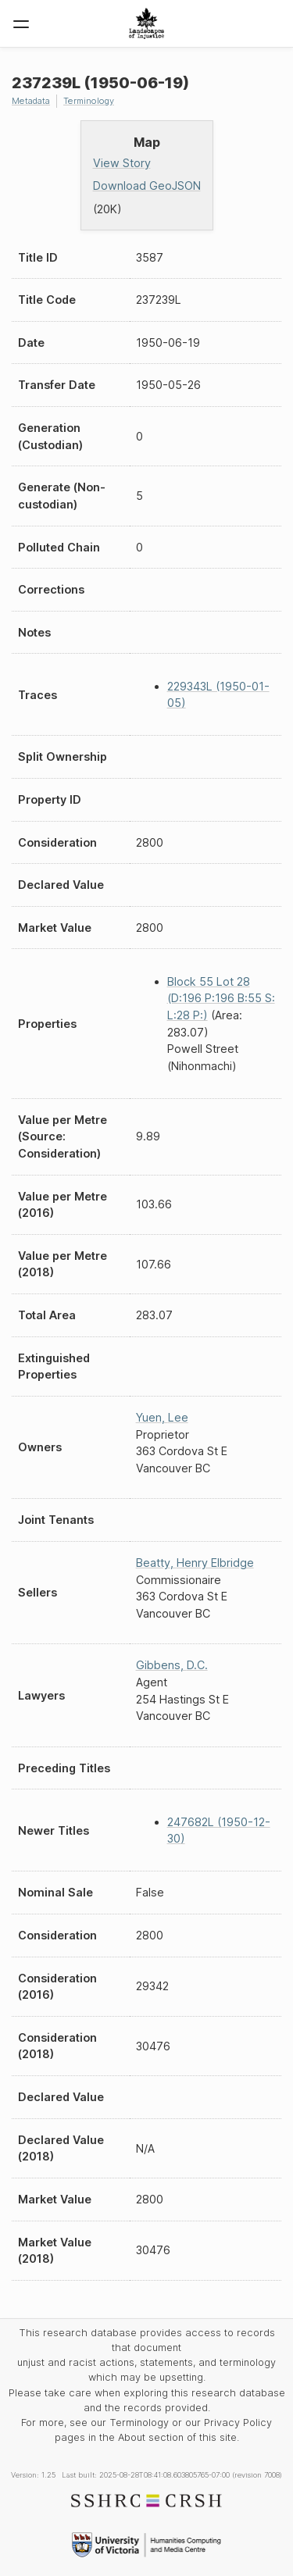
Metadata (31, 100)
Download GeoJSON (147, 185)
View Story (122, 162)
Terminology (88, 100)
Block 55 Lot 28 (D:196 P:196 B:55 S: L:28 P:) (221, 998)
